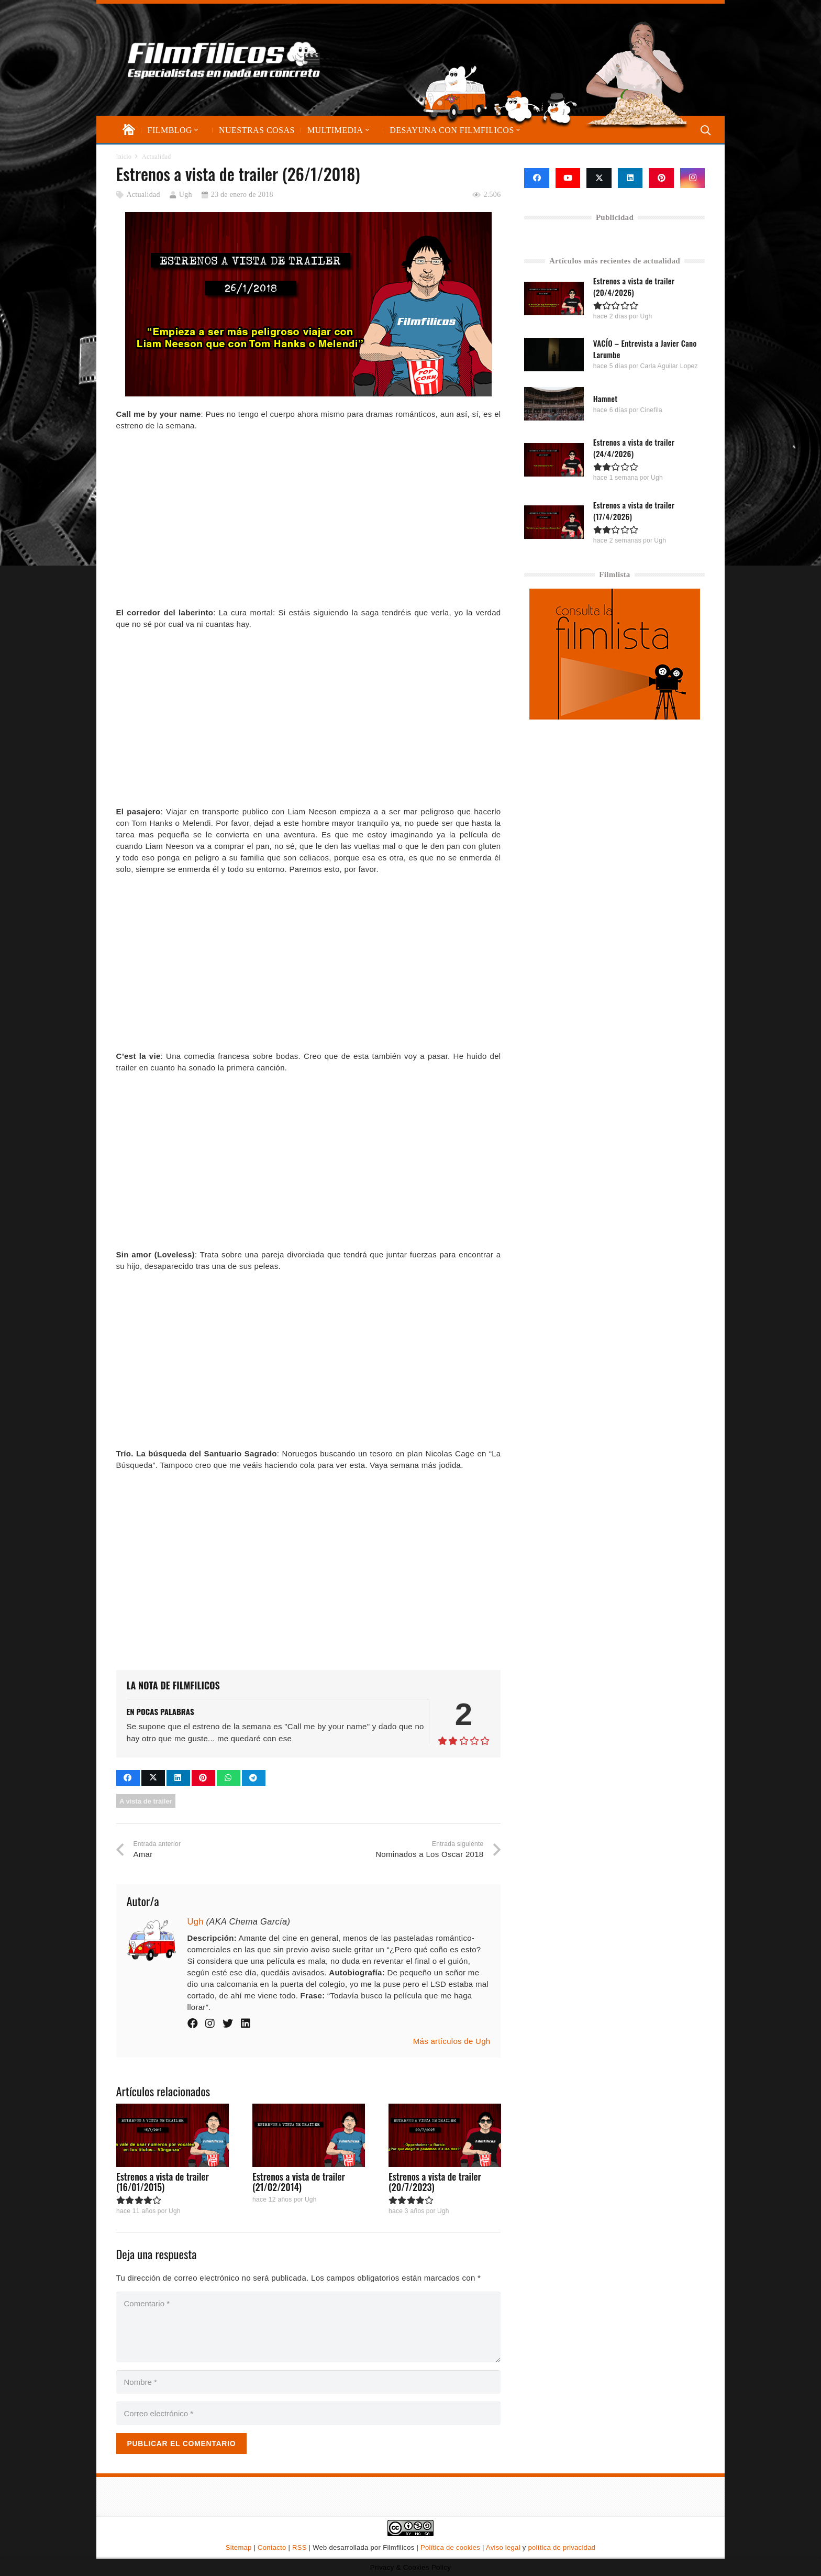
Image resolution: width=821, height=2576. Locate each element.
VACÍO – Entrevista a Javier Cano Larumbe (645, 348)
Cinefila (651, 409)
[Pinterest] (661, 178)
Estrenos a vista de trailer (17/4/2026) (634, 510)
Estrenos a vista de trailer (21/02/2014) (298, 2182)
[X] (599, 178)
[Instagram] (692, 178)
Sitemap (239, 2547)
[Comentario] (308, 2327)
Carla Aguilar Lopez (669, 366)
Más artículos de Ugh (452, 2041)
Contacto (272, 2547)
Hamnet (605, 398)
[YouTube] (568, 178)
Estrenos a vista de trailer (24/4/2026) (634, 447)
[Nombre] (308, 2382)
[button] (195, 130)
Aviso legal (503, 2547)
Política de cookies (450, 2547)
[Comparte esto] (128, 1778)
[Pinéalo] (203, 1778)
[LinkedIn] (630, 178)
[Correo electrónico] (308, 2413)
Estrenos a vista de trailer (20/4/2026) (634, 286)
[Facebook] (536, 178)
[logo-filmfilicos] (224, 60)
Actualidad (143, 194)
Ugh (185, 194)
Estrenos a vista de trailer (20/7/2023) (434, 2182)
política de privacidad (561, 2547)
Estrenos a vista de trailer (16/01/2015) (162, 2182)
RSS (299, 2547)
